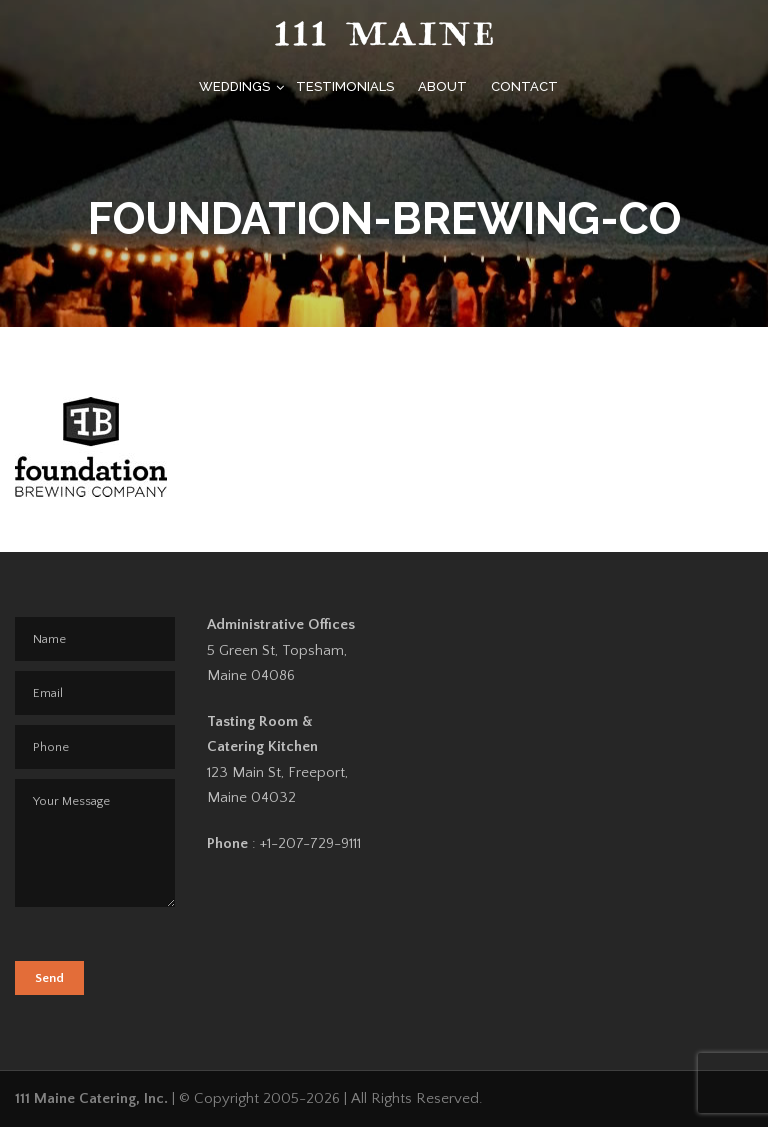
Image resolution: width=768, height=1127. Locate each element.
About (442, 86)
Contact (524, 86)
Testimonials (345, 86)
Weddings (234, 86)
